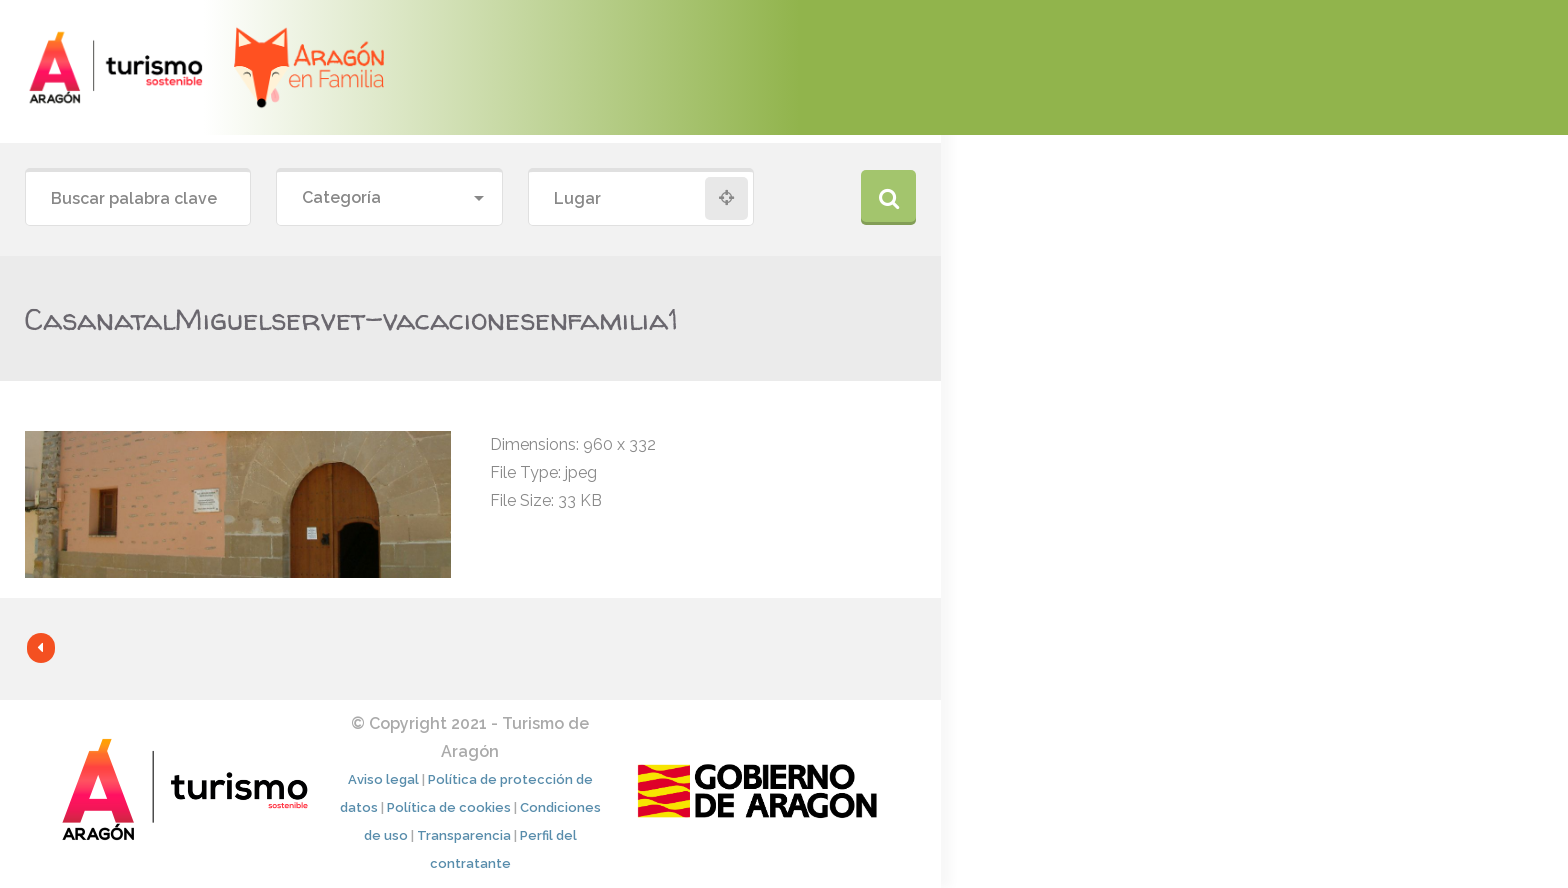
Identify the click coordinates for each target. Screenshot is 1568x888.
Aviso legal (383, 779)
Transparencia (464, 835)
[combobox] (389, 198)
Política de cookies (449, 807)
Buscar (888, 197)
